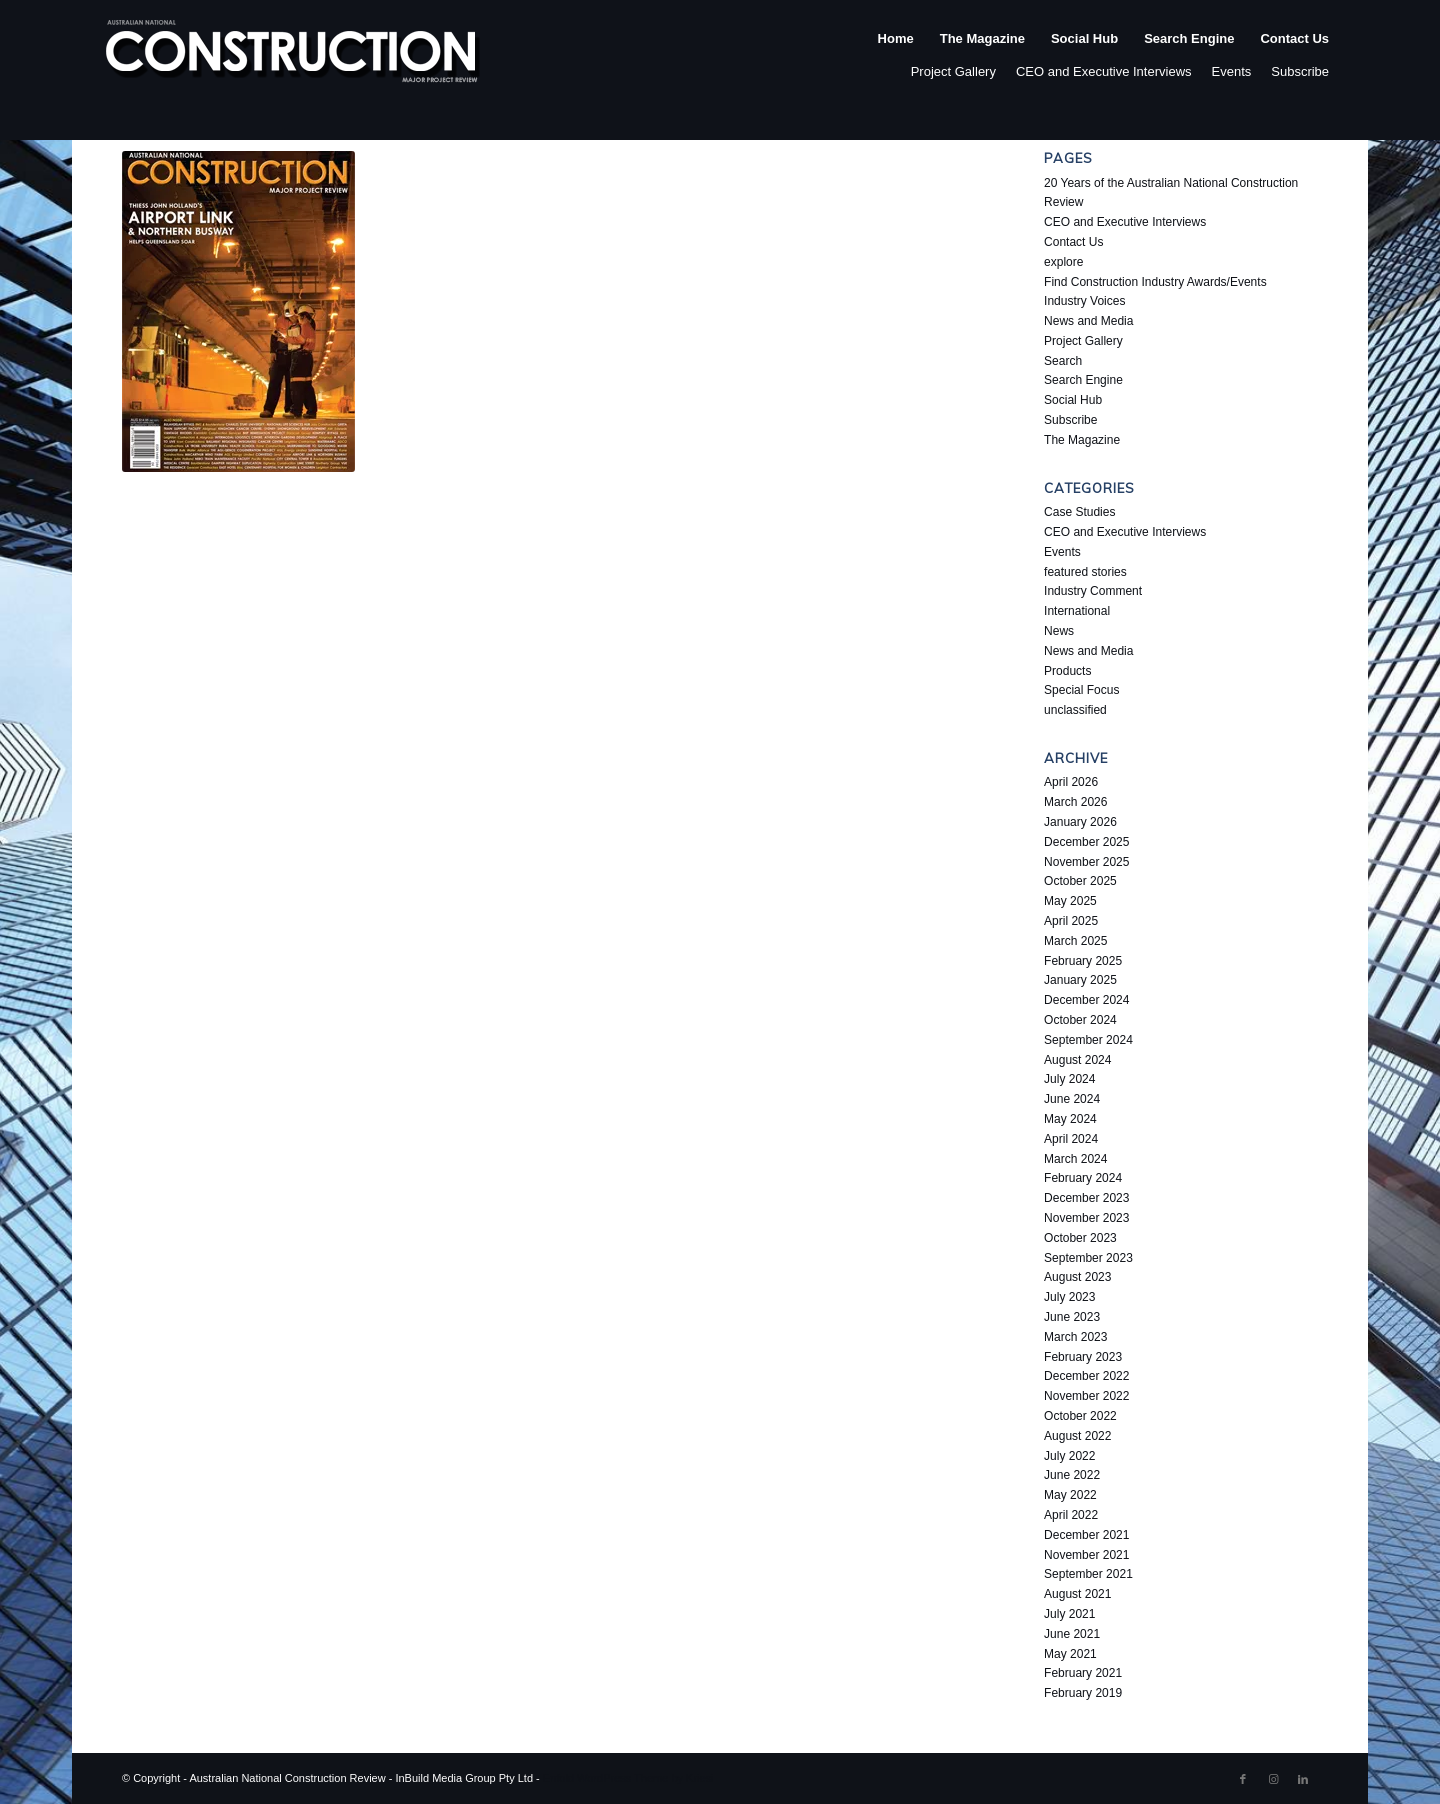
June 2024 (1072, 1099)
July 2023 (1069, 1297)
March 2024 (1075, 1159)
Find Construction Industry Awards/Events (1155, 282)
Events (1232, 71)
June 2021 (1072, 1634)
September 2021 (1088, 1574)
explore (1063, 262)
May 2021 (1070, 1654)
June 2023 (1072, 1317)
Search (1063, 361)
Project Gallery (953, 71)
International (1077, 611)
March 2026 (1075, 802)
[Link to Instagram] (1273, 1779)
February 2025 (1083, 961)
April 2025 (1071, 921)
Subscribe (1300, 71)
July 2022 (1069, 1456)
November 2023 (1086, 1218)
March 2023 (1075, 1337)
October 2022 (1080, 1416)
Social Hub (1073, 400)
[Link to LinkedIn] (1303, 1779)
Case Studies (1079, 512)
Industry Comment (1093, 591)
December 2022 (1086, 1376)
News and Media (1088, 321)
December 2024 (1086, 1000)
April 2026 (1071, 782)
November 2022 (1086, 1396)
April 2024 (1071, 1139)
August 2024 (1077, 1060)
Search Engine (1083, 380)
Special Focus (1081, 690)
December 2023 (1086, 1198)
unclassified (1075, 710)
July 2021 (1069, 1614)
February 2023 (1083, 1357)
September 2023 (1088, 1258)
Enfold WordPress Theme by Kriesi (628, 1778)
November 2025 (1086, 862)
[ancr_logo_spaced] (294, 59)
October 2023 (1080, 1238)
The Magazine (1082, 440)
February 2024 (1083, 1178)
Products (1067, 671)
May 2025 (1070, 901)
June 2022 (1072, 1475)
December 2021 (1086, 1535)
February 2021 (1083, 1673)
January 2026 (1080, 822)
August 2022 (1077, 1436)
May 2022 (1070, 1495)
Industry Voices (1084, 301)
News (1059, 631)
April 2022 (1071, 1515)
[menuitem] (896, 59)
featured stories (1085, 572)
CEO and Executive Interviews (1104, 71)
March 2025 (1075, 941)
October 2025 (1080, 881)
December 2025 (1086, 842)
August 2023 (1077, 1277)
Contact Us (1073, 242)
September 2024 (1088, 1040)
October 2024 (1080, 1020)
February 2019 (1083, 1693)
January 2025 (1080, 980)
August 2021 (1077, 1594)
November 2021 (1086, 1555)
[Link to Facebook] (1243, 1779)
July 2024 (1069, 1079)
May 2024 (1070, 1119)
